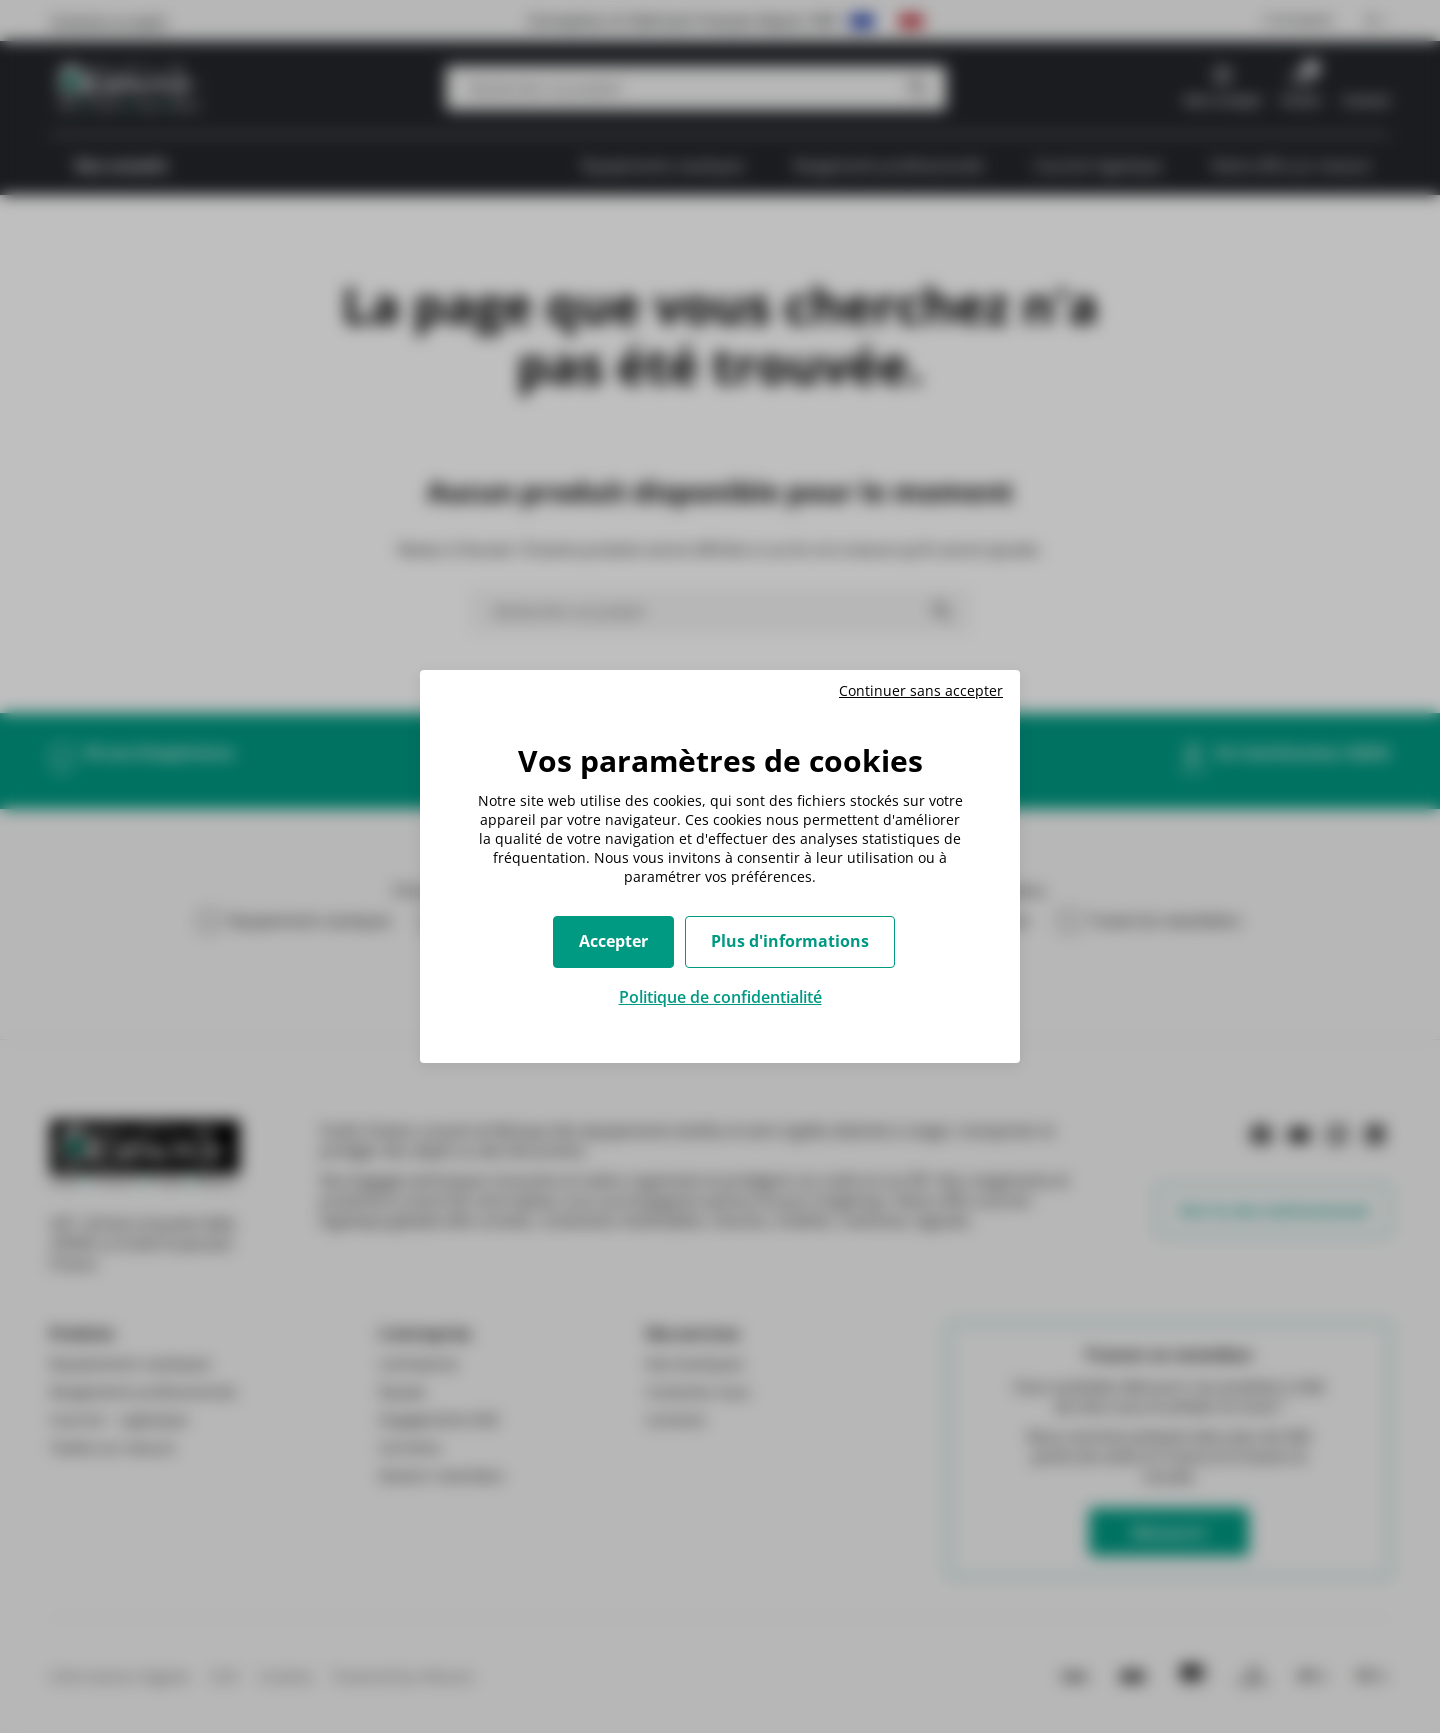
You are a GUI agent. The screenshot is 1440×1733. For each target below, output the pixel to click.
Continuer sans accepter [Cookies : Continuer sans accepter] (921, 691)
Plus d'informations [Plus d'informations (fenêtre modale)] (790, 941)
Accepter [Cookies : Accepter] (613, 941)
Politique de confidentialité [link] (720, 997)
